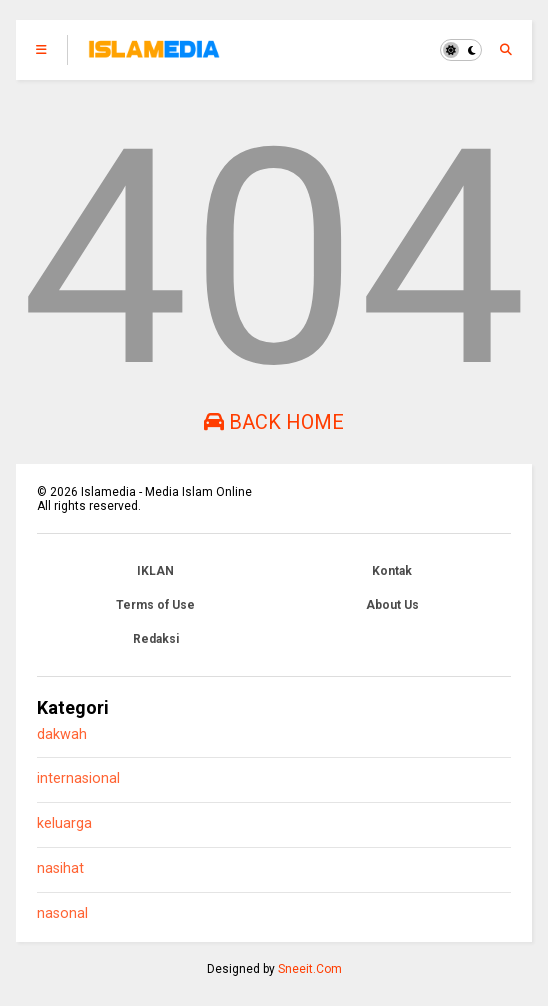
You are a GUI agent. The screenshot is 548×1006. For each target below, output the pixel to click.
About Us (392, 605)
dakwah (62, 734)
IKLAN (155, 571)
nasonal (62, 913)
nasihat (60, 868)
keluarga (64, 823)
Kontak (392, 571)
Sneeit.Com (310, 969)
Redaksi (156, 639)
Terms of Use (155, 605)
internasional (78, 778)
